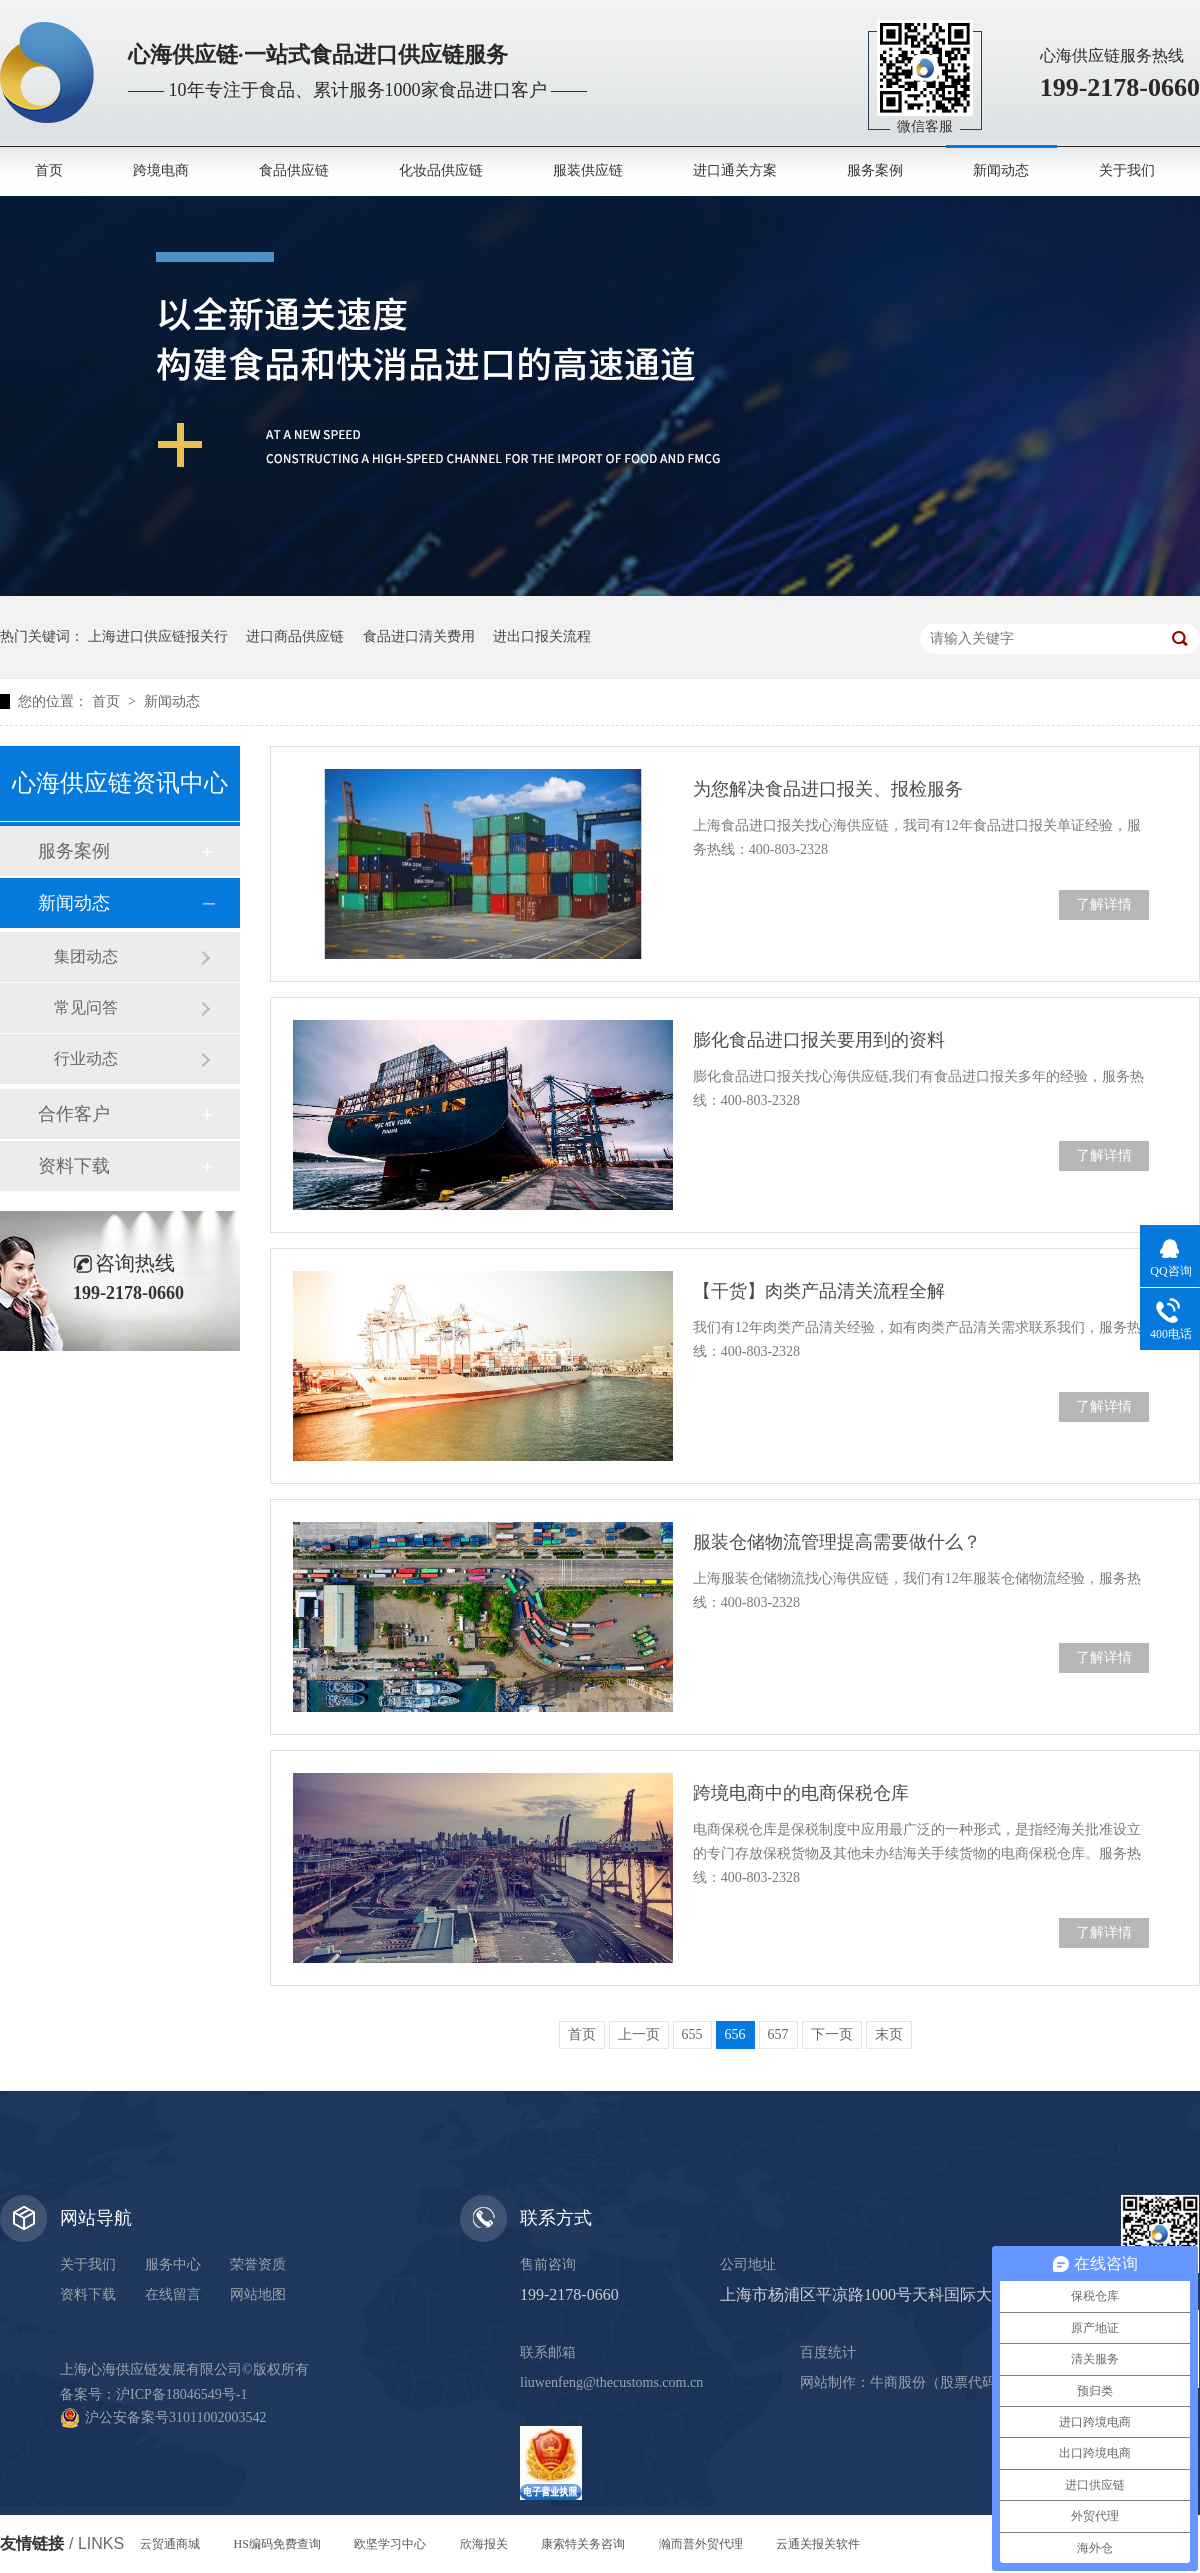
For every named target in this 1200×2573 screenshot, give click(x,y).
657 (778, 2034)
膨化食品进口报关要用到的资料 (819, 1040)
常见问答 (86, 1007)
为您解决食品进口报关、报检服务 (828, 789)
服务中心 (173, 2264)
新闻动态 (1001, 170)
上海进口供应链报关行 (158, 636)
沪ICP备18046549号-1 (181, 2394)
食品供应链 (294, 170)
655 (692, 2034)
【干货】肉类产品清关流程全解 (819, 1291)
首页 (49, 170)
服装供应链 (588, 170)
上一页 (639, 2034)
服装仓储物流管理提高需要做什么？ (837, 1542)
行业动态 (86, 1058)
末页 (889, 2034)
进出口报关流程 (542, 636)
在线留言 (173, 2294)
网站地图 (258, 2294)
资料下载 (74, 1166)
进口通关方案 (735, 170)
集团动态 (86, 956)
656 (735, 2034)
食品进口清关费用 (419, 636)
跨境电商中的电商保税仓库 (801, 1793)
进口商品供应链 (295, 636)
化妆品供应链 (441, 170)
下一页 (832, 2034)
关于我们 (1127, 170)
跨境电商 (161, 170)
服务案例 (875, 170)
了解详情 (1104, 904)
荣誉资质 (258, 2264)
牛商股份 (898, 2382)
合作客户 (74, 1114)
